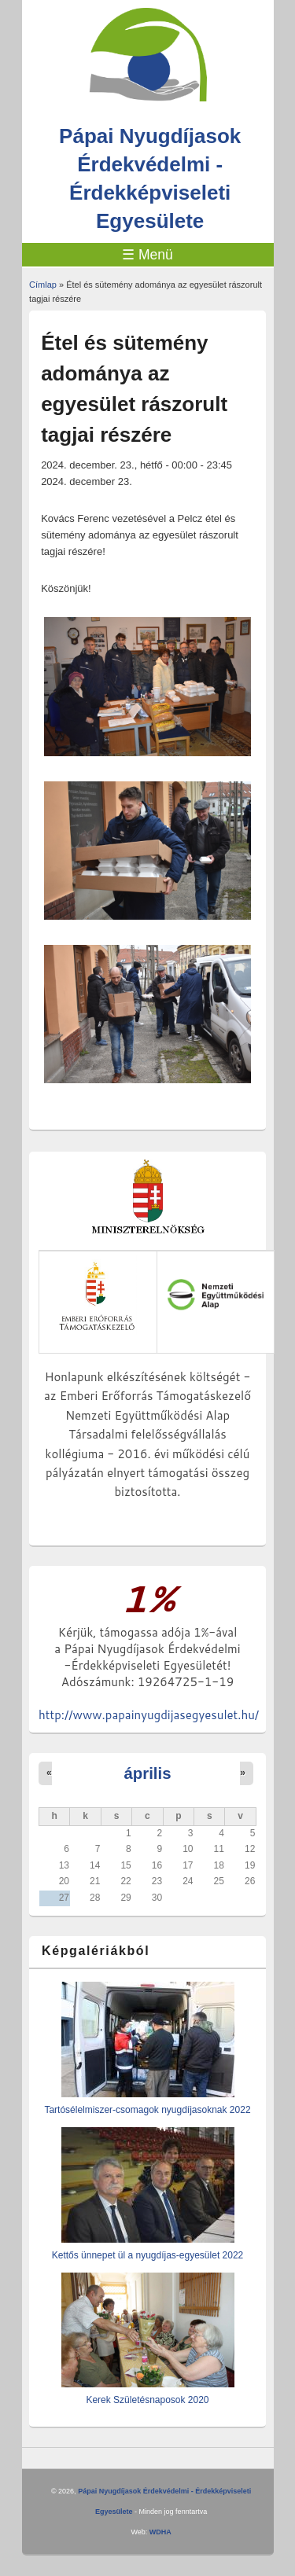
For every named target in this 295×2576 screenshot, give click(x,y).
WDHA (160, 2532)
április (147, 1773)
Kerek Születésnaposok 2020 (147, 2399)
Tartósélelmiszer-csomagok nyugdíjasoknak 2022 (147, 2109)
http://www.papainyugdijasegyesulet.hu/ (149, 1715)
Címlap (43, 284)
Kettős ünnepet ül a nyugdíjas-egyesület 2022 (148, 2255)
